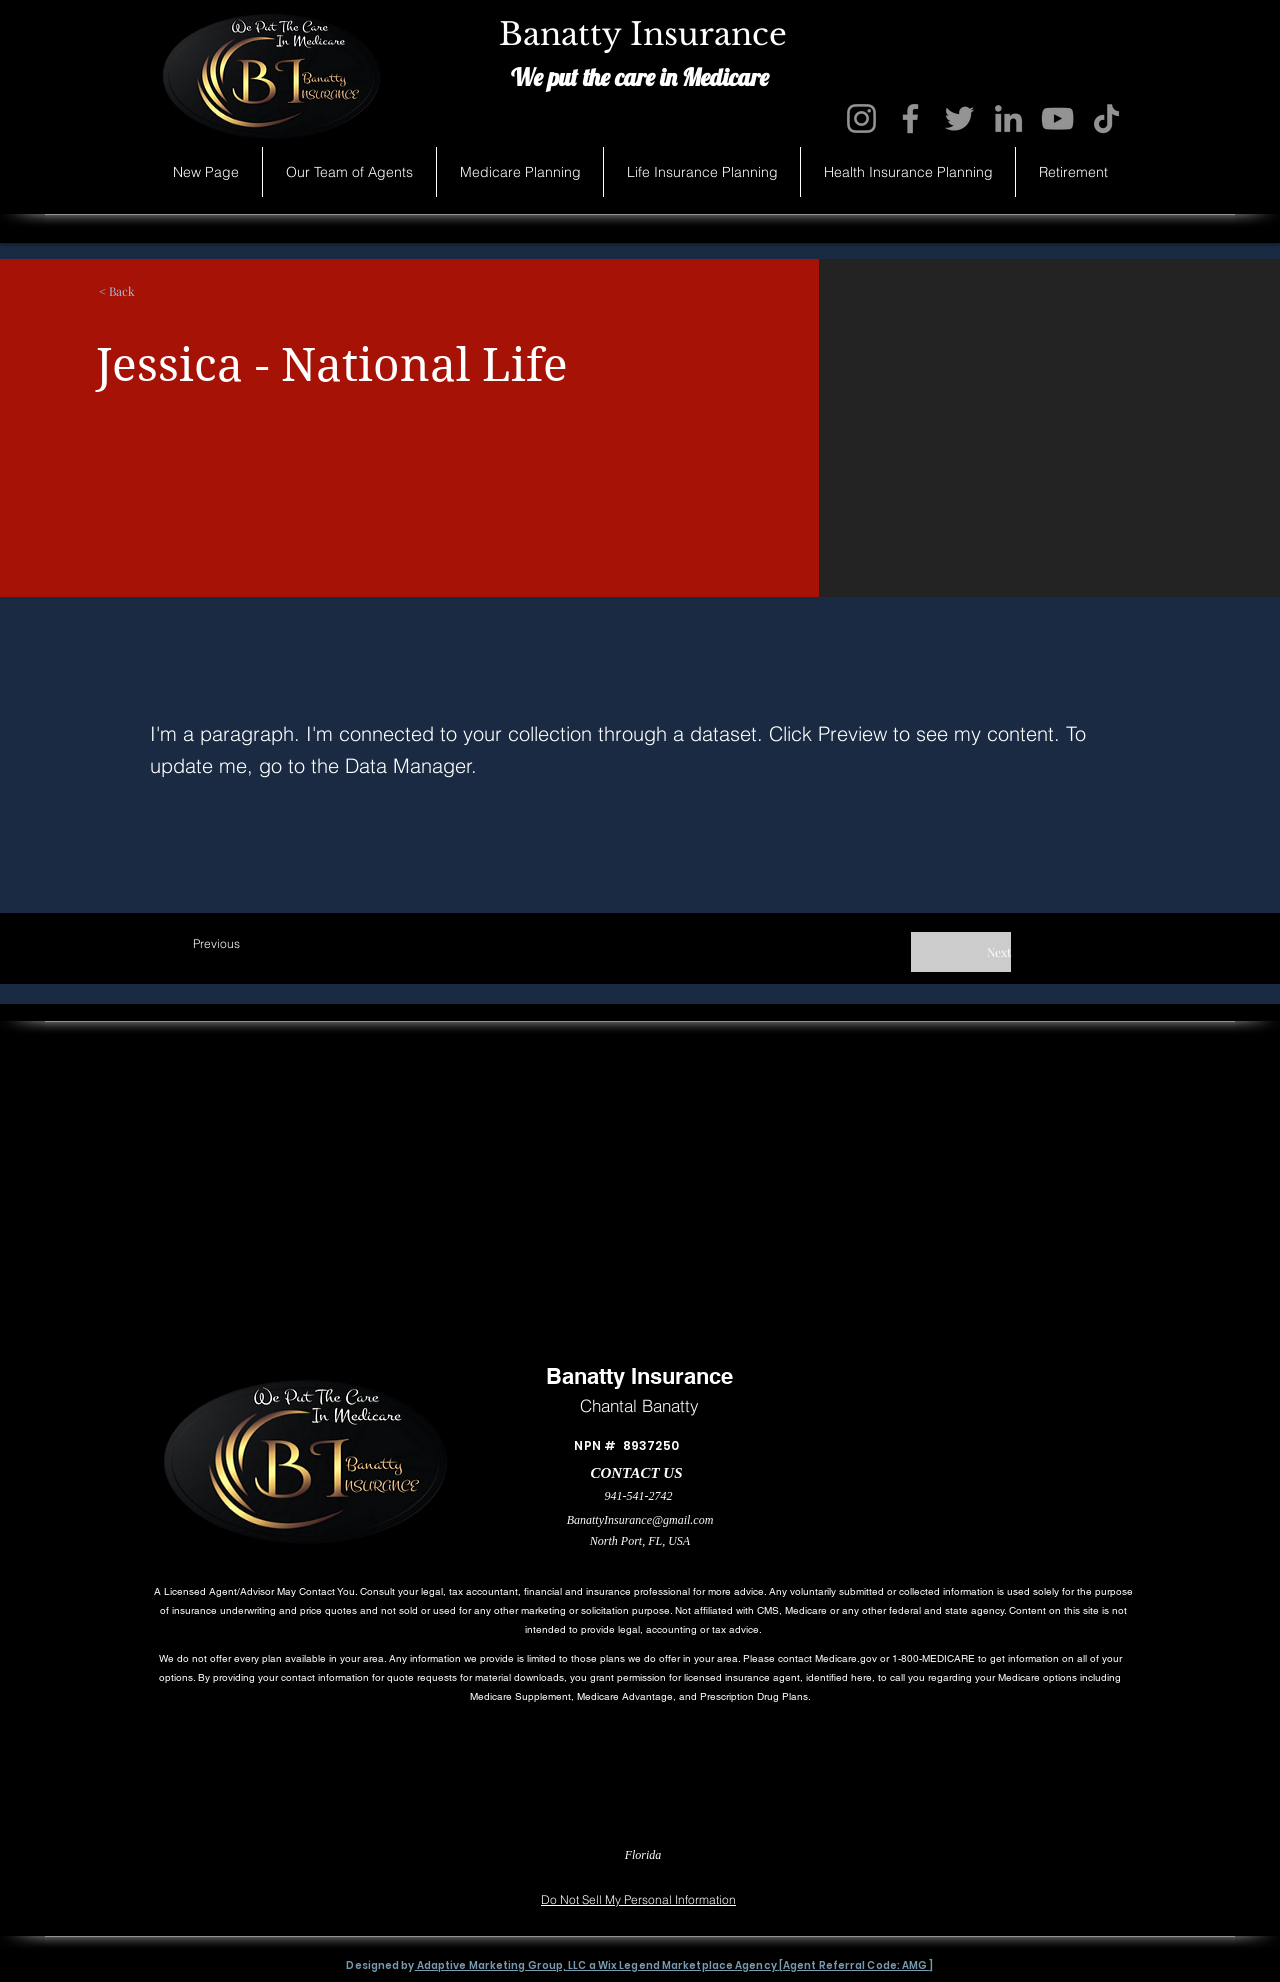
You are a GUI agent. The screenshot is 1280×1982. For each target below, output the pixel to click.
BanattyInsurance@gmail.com (640, 1520)
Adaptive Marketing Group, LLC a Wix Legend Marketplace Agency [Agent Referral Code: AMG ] (674, 1965)
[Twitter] (959, 118)
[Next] (961, 952)
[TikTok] (1106, 118)
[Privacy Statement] (231, 1870)
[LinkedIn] (1008, 118)
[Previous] (259, 944)
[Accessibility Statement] (1040, 1870)
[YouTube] (1057, 118)
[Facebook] (910, 118)
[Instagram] (861, 118)
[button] (183, 291)
